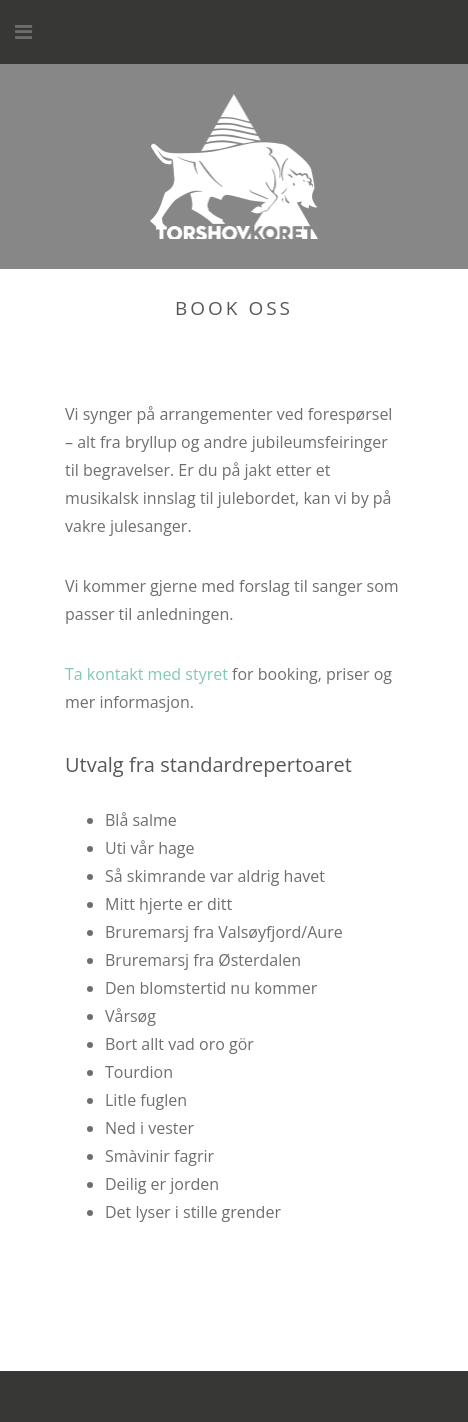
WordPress (206, 1396)
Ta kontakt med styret (146, 674)
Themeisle (393, 1396)
